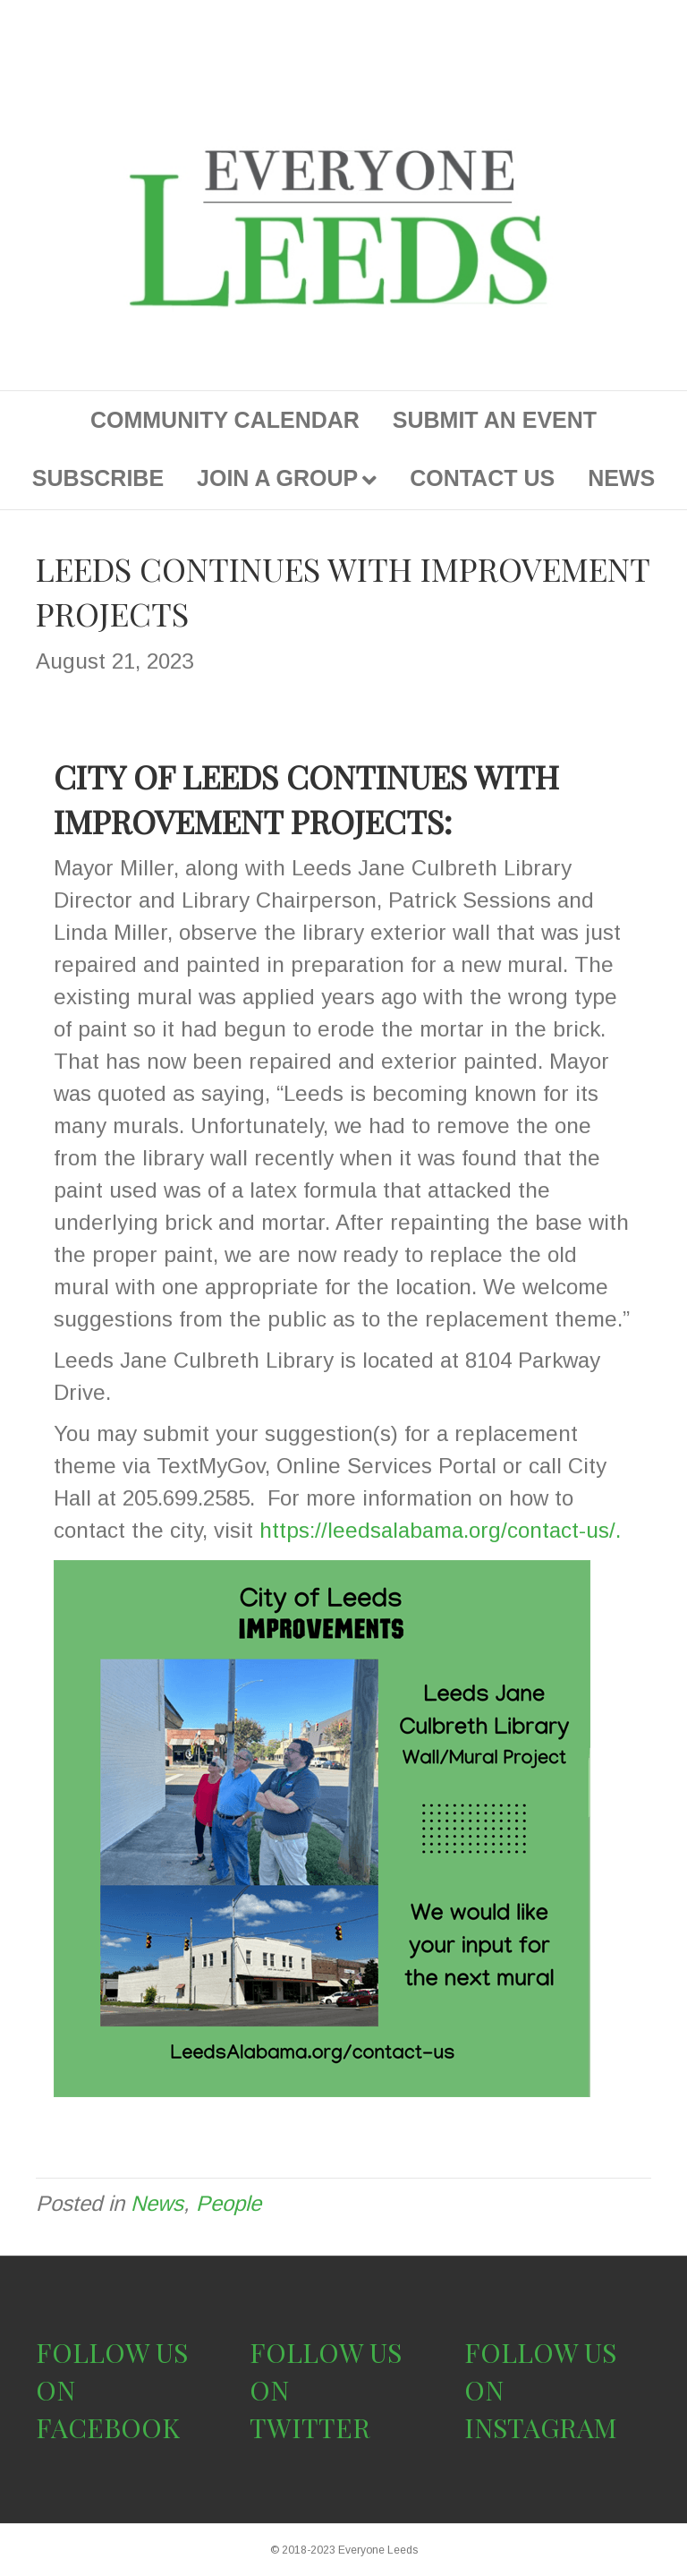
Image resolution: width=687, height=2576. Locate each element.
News (157, 2203)
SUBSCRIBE (98, 477)
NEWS (621, 477)
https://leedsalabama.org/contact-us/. (440, 1530)
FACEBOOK (108, 2427)
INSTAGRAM (540, 2427)
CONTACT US (482, 477)
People (228, 2203)
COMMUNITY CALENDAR (225, 419)
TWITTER (310, 2427)
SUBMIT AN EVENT (495, 419)
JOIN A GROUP (277, 477)
